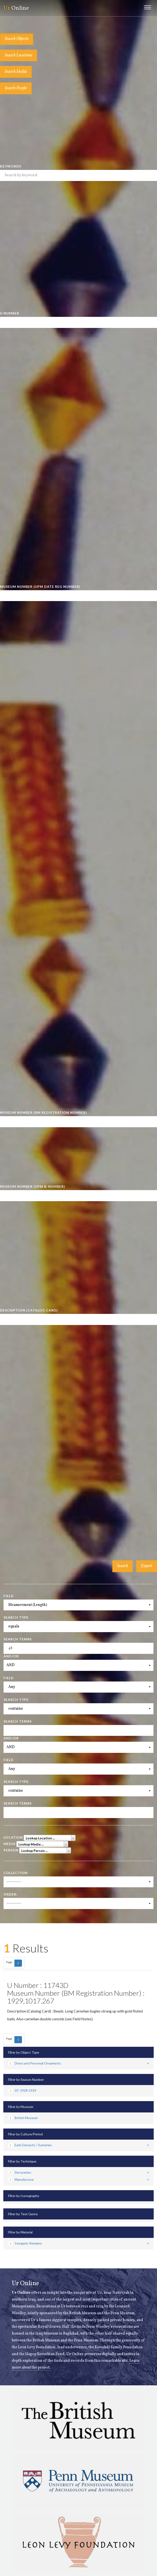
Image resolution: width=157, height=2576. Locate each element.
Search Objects (17, 39)
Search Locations (18, 55)
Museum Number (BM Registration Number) (43, 1112)
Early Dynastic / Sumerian (30, 2145)
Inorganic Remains (25, 2243)
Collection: (16, 1873)
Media (10, 1844)
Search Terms (18, 1639)
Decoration (19, 2172)
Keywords (10, 166)
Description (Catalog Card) (29, 1310)
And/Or (11, 1656)
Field (9, 1596)
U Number (9, 313)
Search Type (16, 1617)
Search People (16, 88)
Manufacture (21, 2179)
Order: (10, 1894)
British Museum (23, 2118)
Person (11, 1850)
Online (16, 8)
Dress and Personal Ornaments (34, 2063)
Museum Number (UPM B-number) (32, 1186)
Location (13, 1837)
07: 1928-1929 (22, 2090)
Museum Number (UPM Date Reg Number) (40, 587)
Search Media (16, 72)
